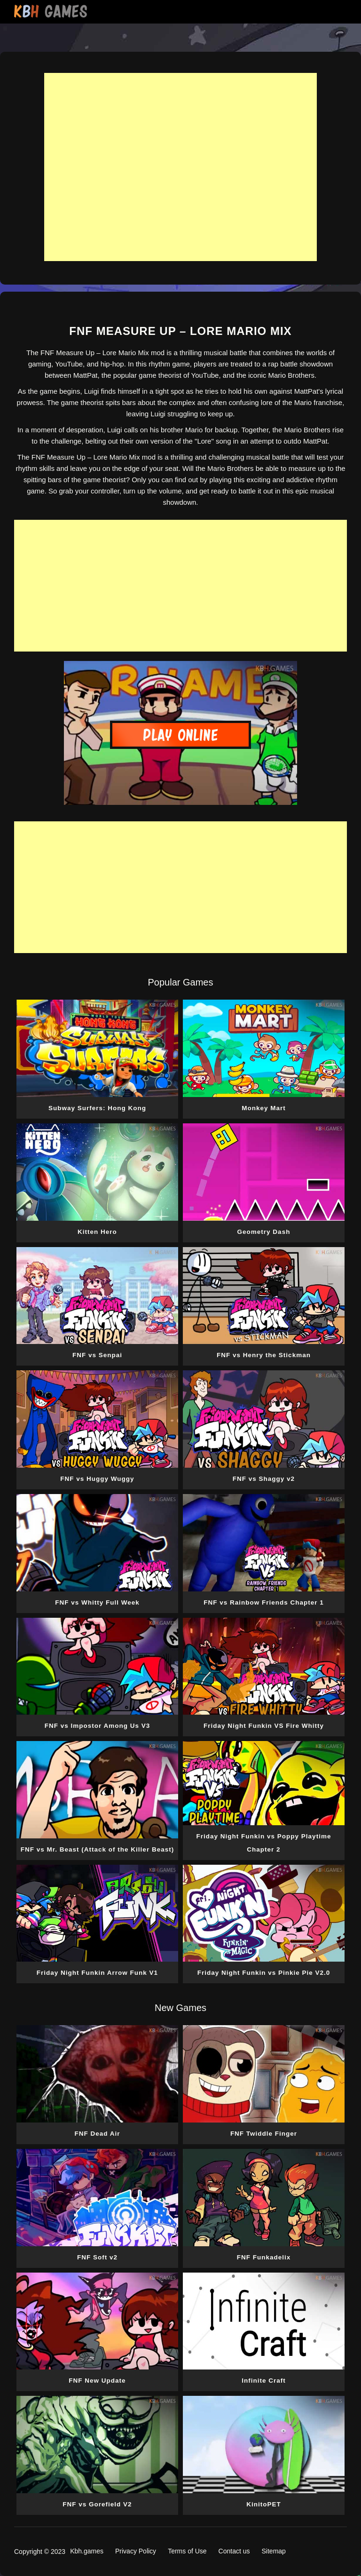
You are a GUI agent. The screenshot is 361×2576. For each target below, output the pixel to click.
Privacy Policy (135, 2551)
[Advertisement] (180, 167)
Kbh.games (86, 2551)
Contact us (234, 2551)
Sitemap (274, 2551)
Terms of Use (187, 2551)
